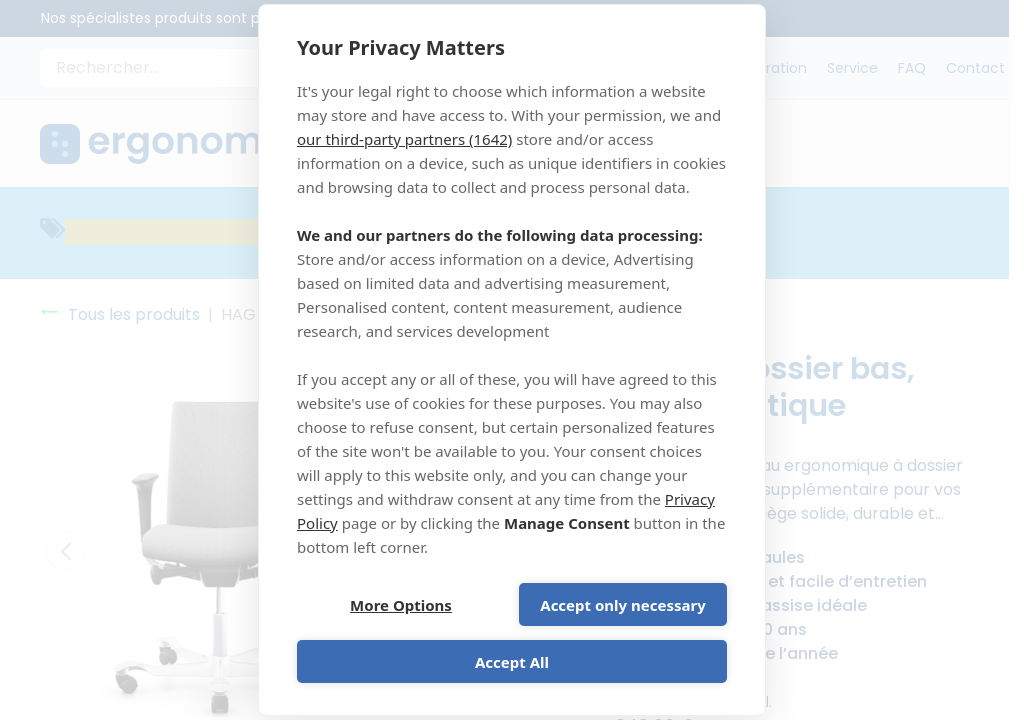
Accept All (512, 662)
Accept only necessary (622, 605)
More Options (401, 605)
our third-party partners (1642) (404, 139)
